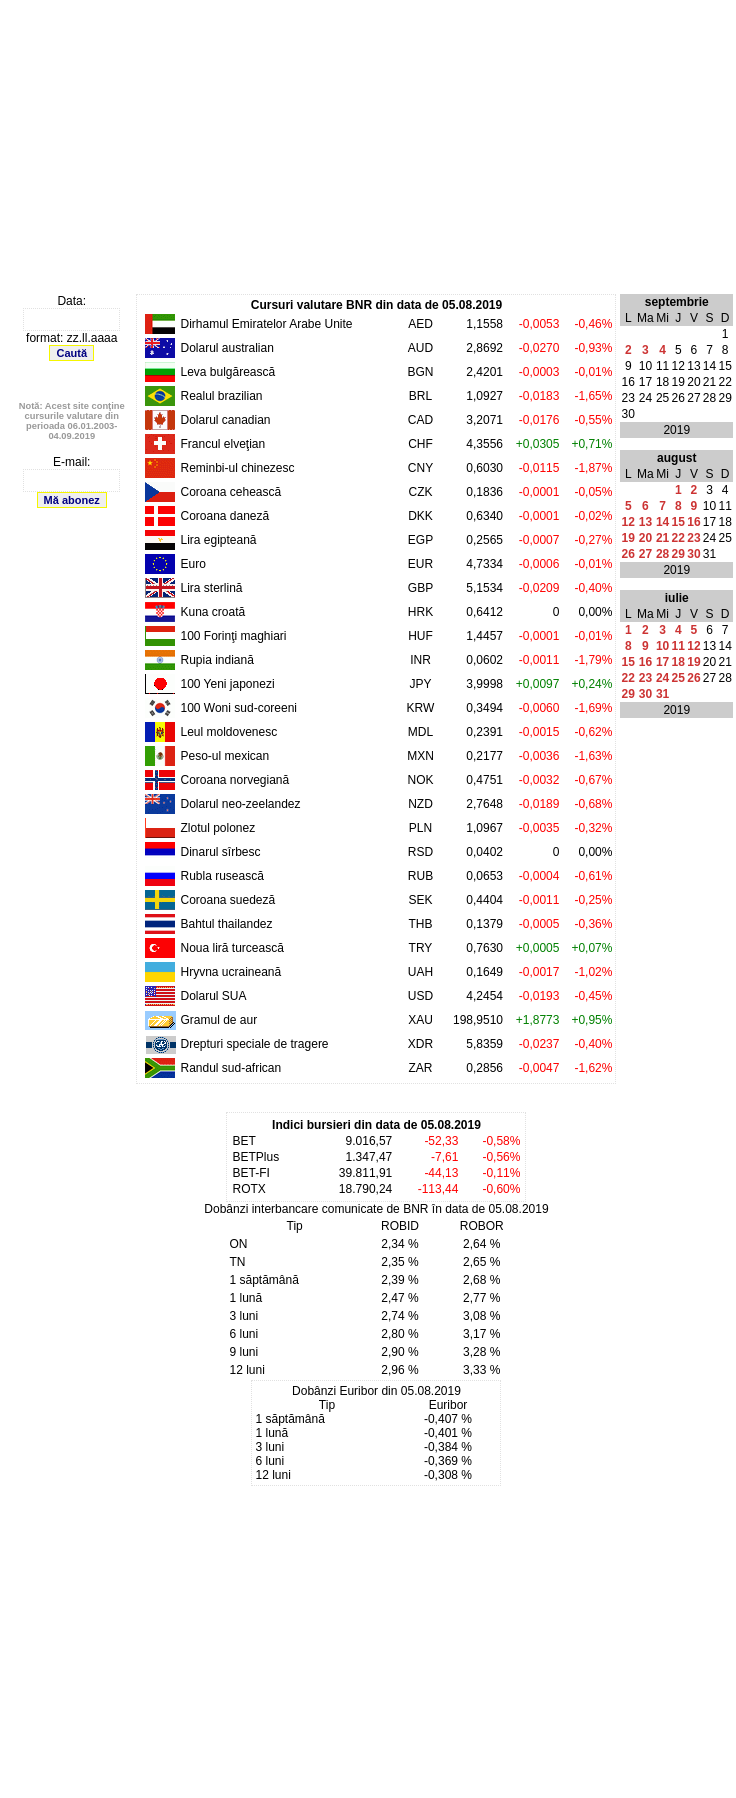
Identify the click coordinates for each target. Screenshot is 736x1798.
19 (628, 538)
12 (628, 522)
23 (693, 538)
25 (678, 678)
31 (662, 694)
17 (662, 662)
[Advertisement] (362, 148)
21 (662, 538)
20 (645, 538)
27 (645, 554)
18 (678, 662)
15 (678, 522)
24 (662, 678)
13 (645, 522)
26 (628, 554)
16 (693, 522)
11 (678, 646)
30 (693, 554)
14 (662, 522)
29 (678, 554)
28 (662, 554)
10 (662, 646)
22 (678, 538)
